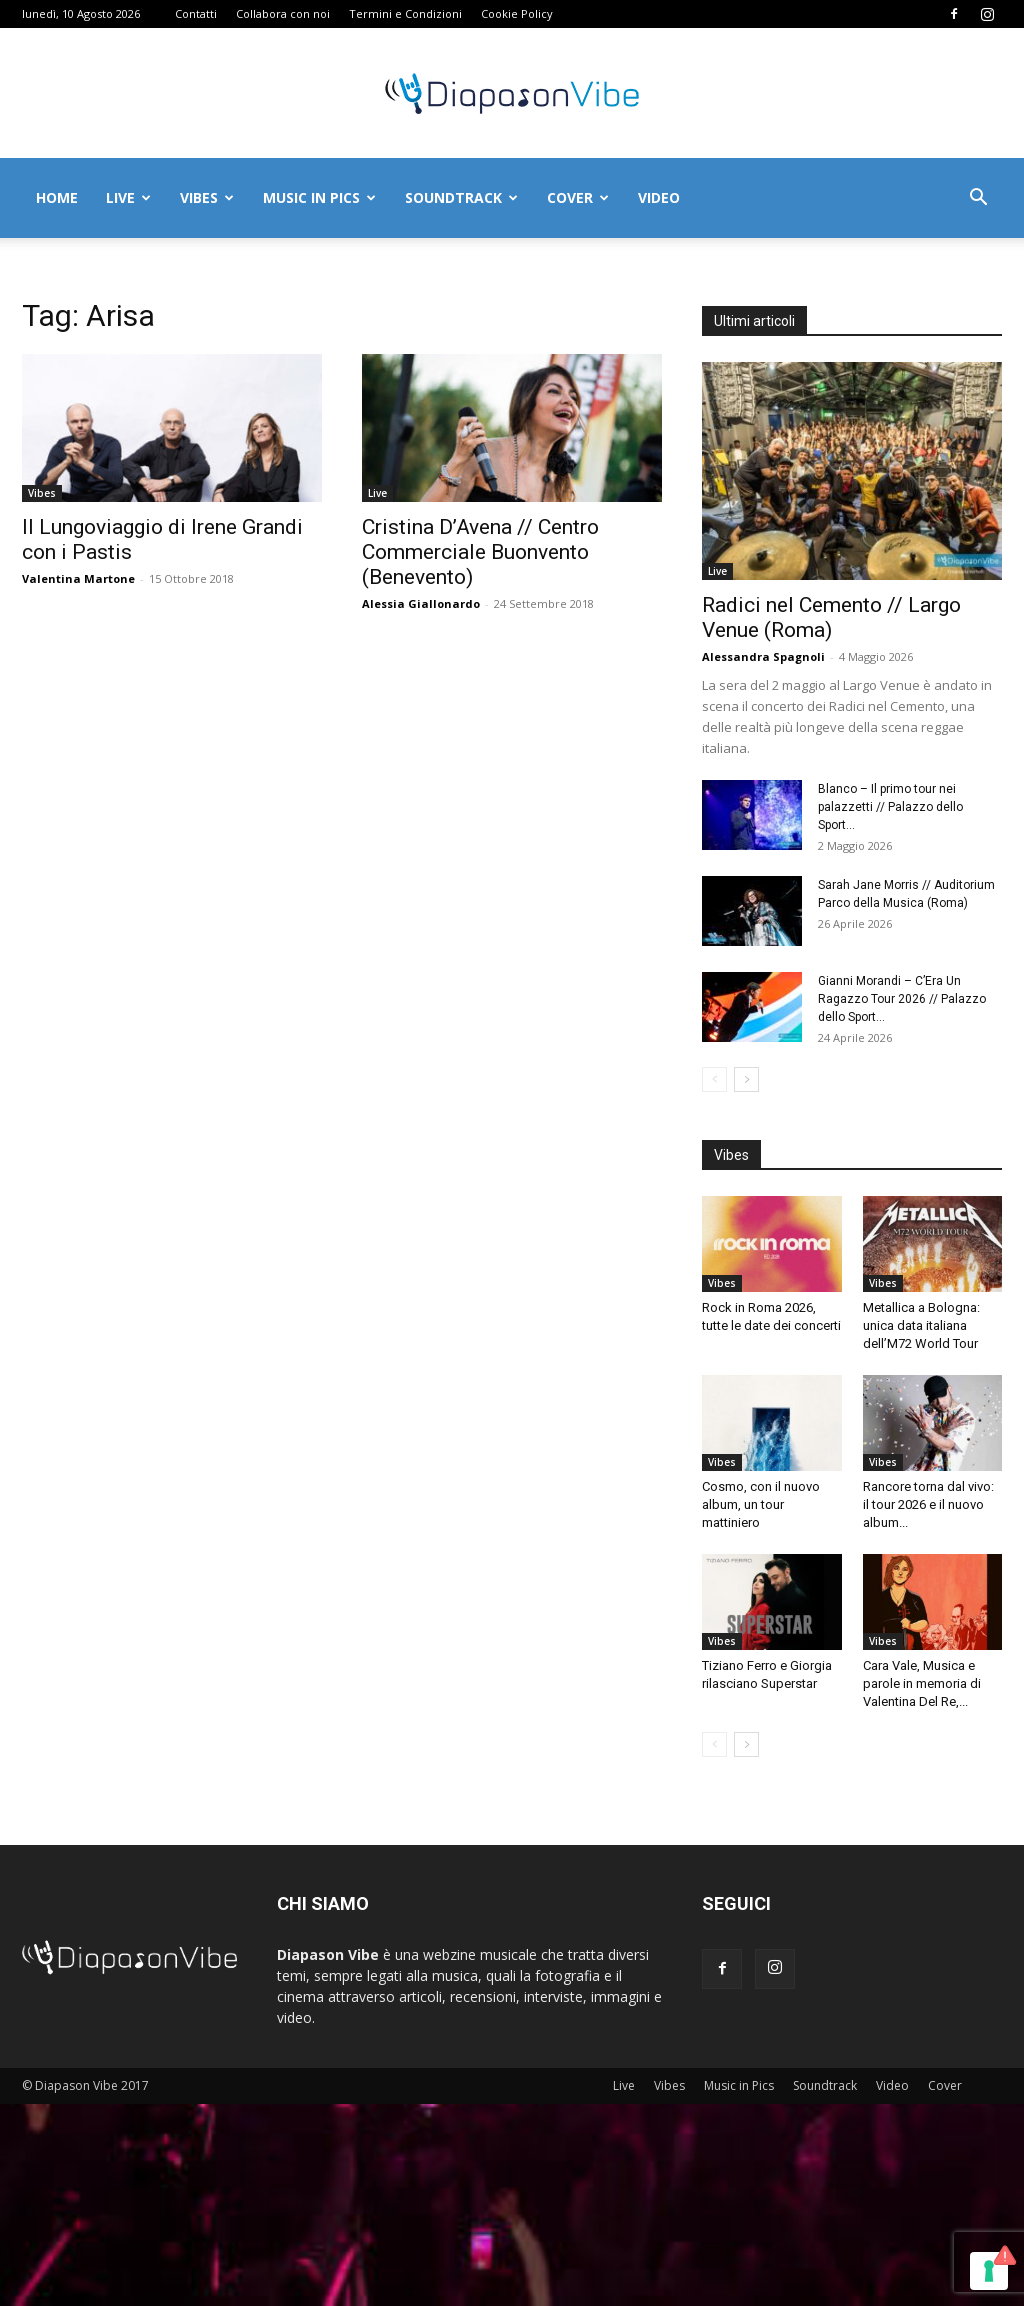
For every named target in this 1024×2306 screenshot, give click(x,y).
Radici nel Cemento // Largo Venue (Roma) (831, 617)
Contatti (196, 13)
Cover (578, 197)
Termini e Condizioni (405, 13)
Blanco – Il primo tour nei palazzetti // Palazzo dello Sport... (890, 807)
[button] (978, 199)
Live (128, 197)
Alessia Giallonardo (421, 603)
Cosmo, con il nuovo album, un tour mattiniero (761, 1504)
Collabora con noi (283, 13)
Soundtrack (461, 197)
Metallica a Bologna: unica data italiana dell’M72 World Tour (921, 1325)
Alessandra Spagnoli (763, 656)
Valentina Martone (78, 578)
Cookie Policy (517, 13)
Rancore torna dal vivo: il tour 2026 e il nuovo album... (928, 1504)
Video (659, 197)
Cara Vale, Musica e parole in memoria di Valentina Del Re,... (922, 1683)
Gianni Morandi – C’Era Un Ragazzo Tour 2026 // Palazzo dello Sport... (902, 999)
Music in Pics (319, 197)
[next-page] (746, 1079)
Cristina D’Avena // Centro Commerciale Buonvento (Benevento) (480, 552)
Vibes (207, 197)
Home (57, 197)
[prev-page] (714, 1079)
